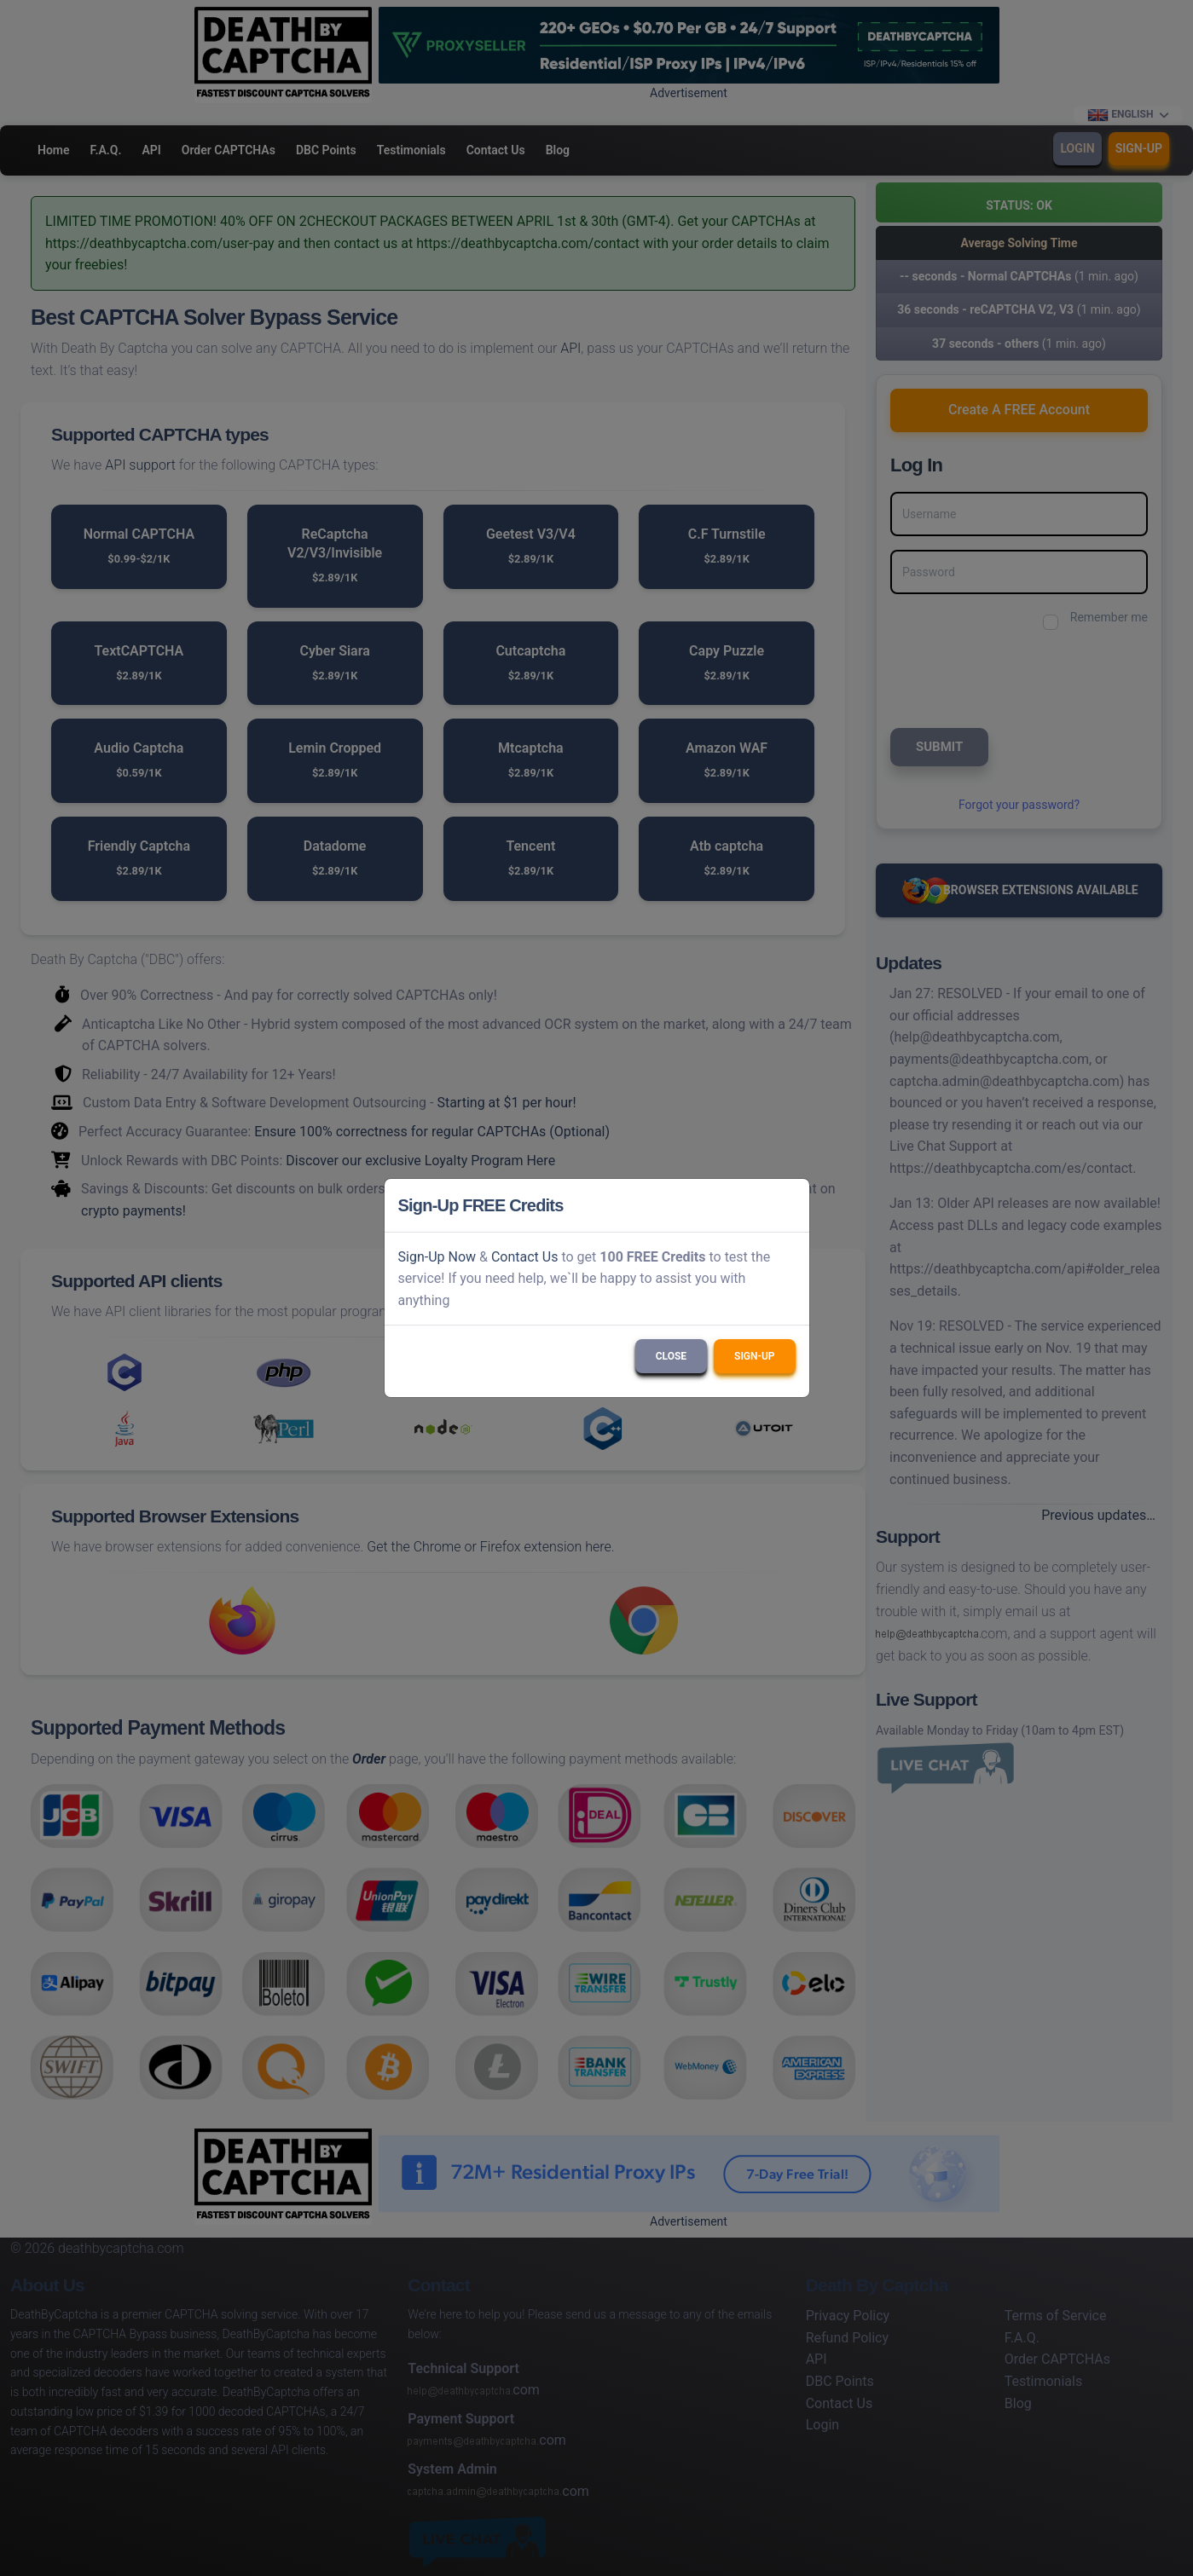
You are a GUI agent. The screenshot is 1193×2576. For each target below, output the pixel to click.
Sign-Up (754, 1356)
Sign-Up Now (437, 1257)
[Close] (788, 1205)
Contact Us (525, 1257)
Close (671, 1356)
